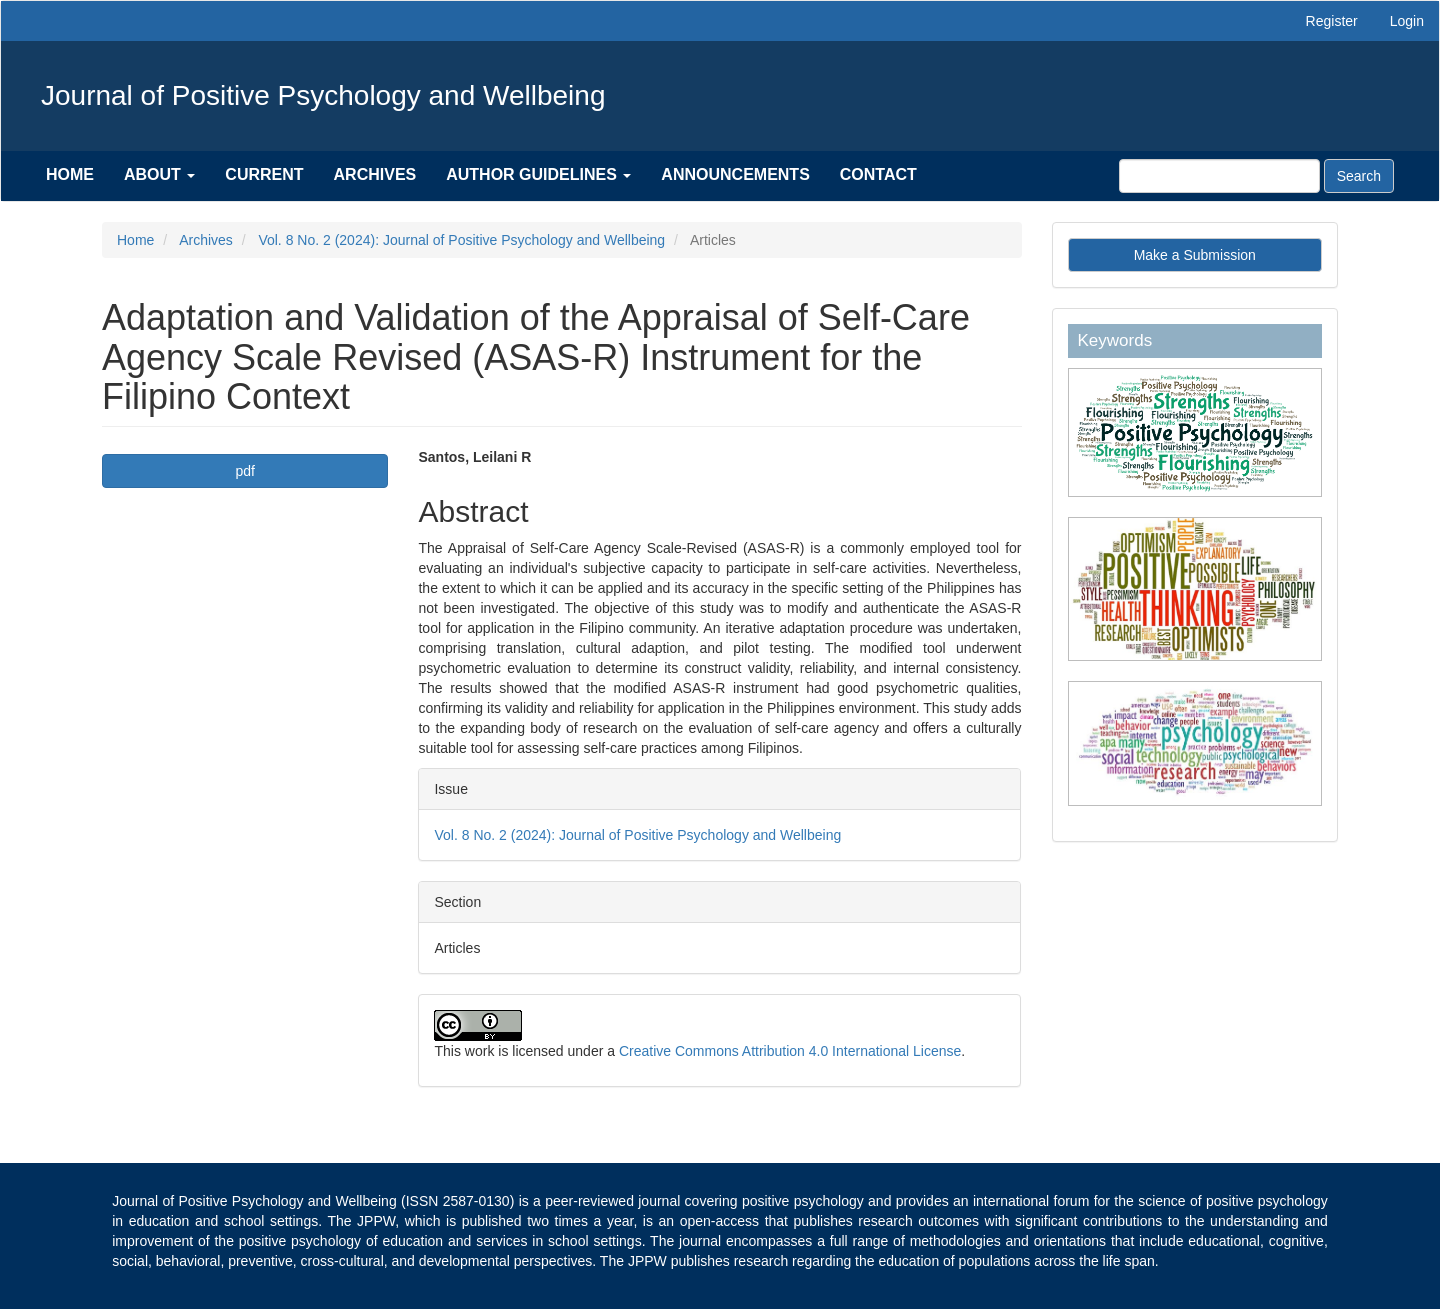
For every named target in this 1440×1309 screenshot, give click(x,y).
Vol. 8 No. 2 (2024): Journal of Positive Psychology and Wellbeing (461, 240)
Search (1359, 176)
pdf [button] (245, 471)
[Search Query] (1219, 176)
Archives (375, 174)
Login (1407, 21)
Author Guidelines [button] (538, 174)
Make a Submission (1195, 255)
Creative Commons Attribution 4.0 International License (790, 1051)
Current (264, 174)
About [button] (159, 174)
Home (70, 174)
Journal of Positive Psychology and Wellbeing (323, 95)
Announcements (735, 174)
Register (1332, 21)
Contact (878, 174)
